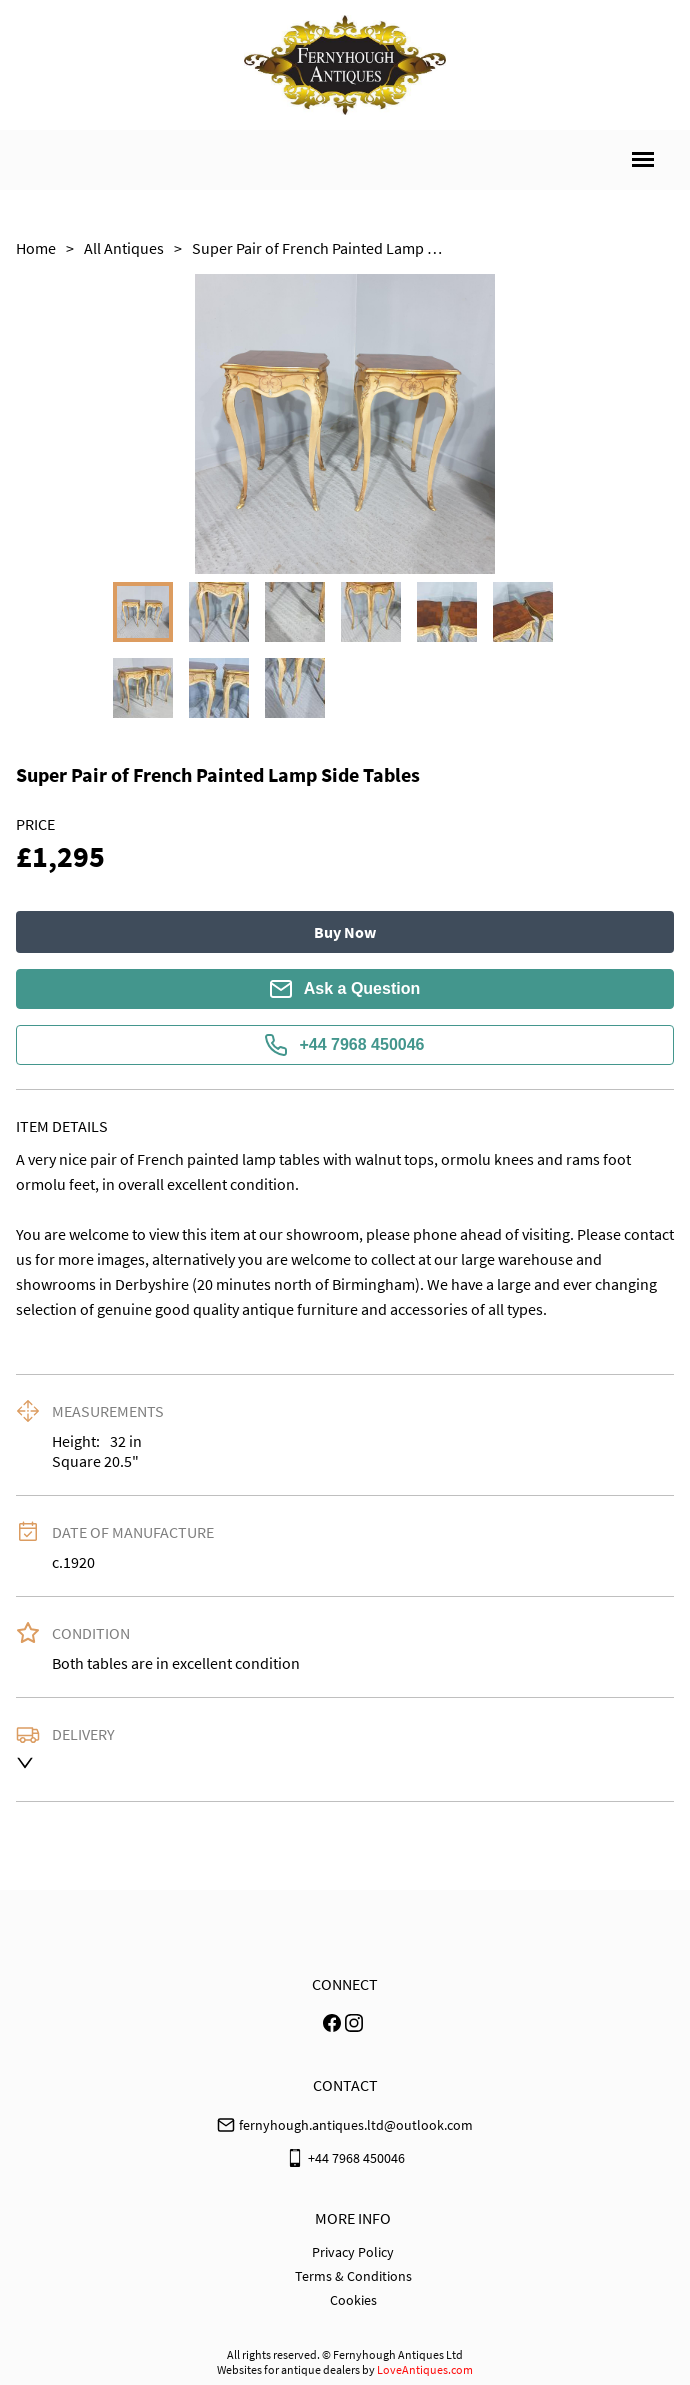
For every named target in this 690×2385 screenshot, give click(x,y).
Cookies (353, 2300)
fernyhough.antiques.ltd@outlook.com (356, 2125)
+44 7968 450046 (344, 1045)
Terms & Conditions (353, 2276)
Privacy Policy (353, 2252)
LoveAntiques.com (425, 2369)
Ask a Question (345, 989)
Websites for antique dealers (288, 2369)
